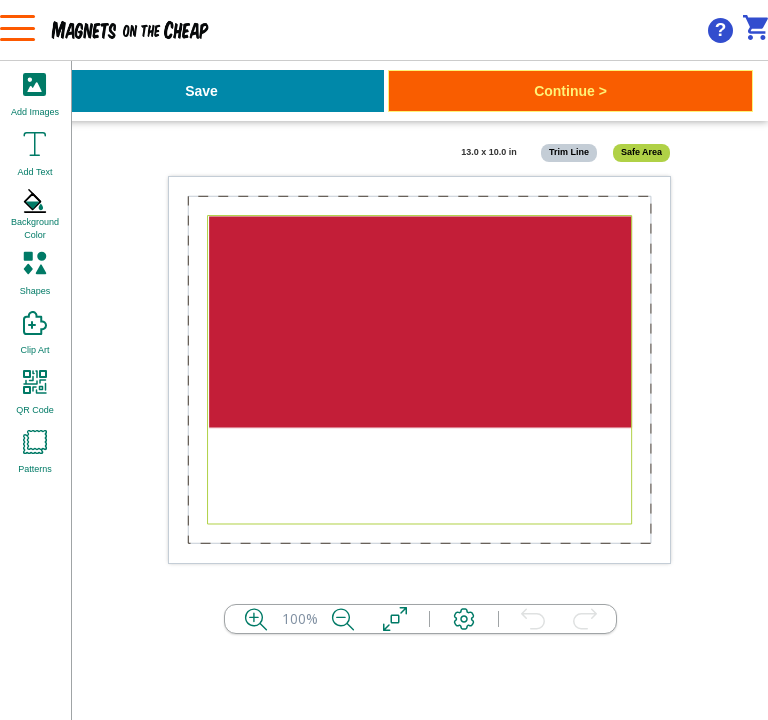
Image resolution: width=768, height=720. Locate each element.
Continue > (570, 91)
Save (201, 91)
